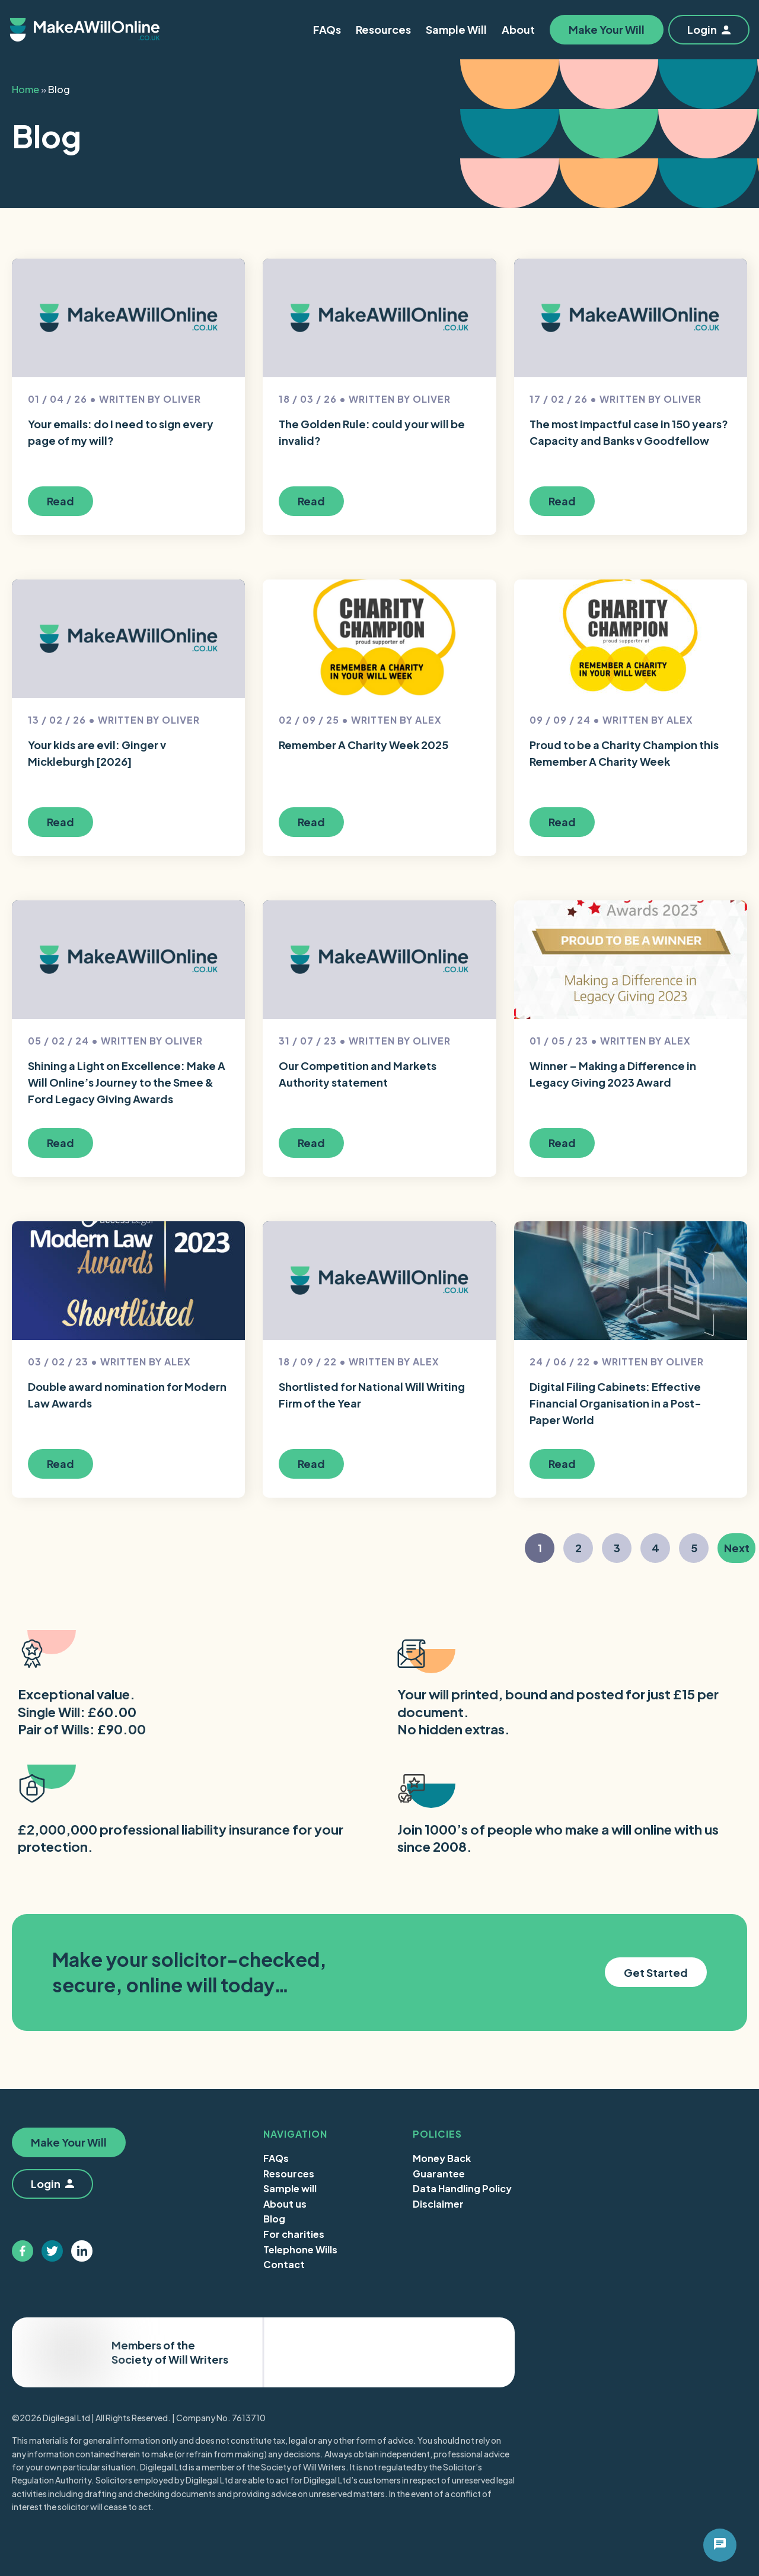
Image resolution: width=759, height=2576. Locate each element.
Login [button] (709, 29)
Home (25, 89)
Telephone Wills (300, 2249)
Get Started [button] (656, 1972)
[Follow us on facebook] (22, 2251)
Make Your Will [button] (607, 29)
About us (285, 2204)
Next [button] (740, 1551)
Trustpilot (455, 2352)
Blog (274, 2218)
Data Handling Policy (462, 2188)
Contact (284, 2264)
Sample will (290, 2188)
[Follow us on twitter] (52, 2251)
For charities (293, 2234)
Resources (288, 2173)
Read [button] (60, 501)
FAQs (276, 2158)
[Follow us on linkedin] (82, 2251)
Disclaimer (438, 2204)
